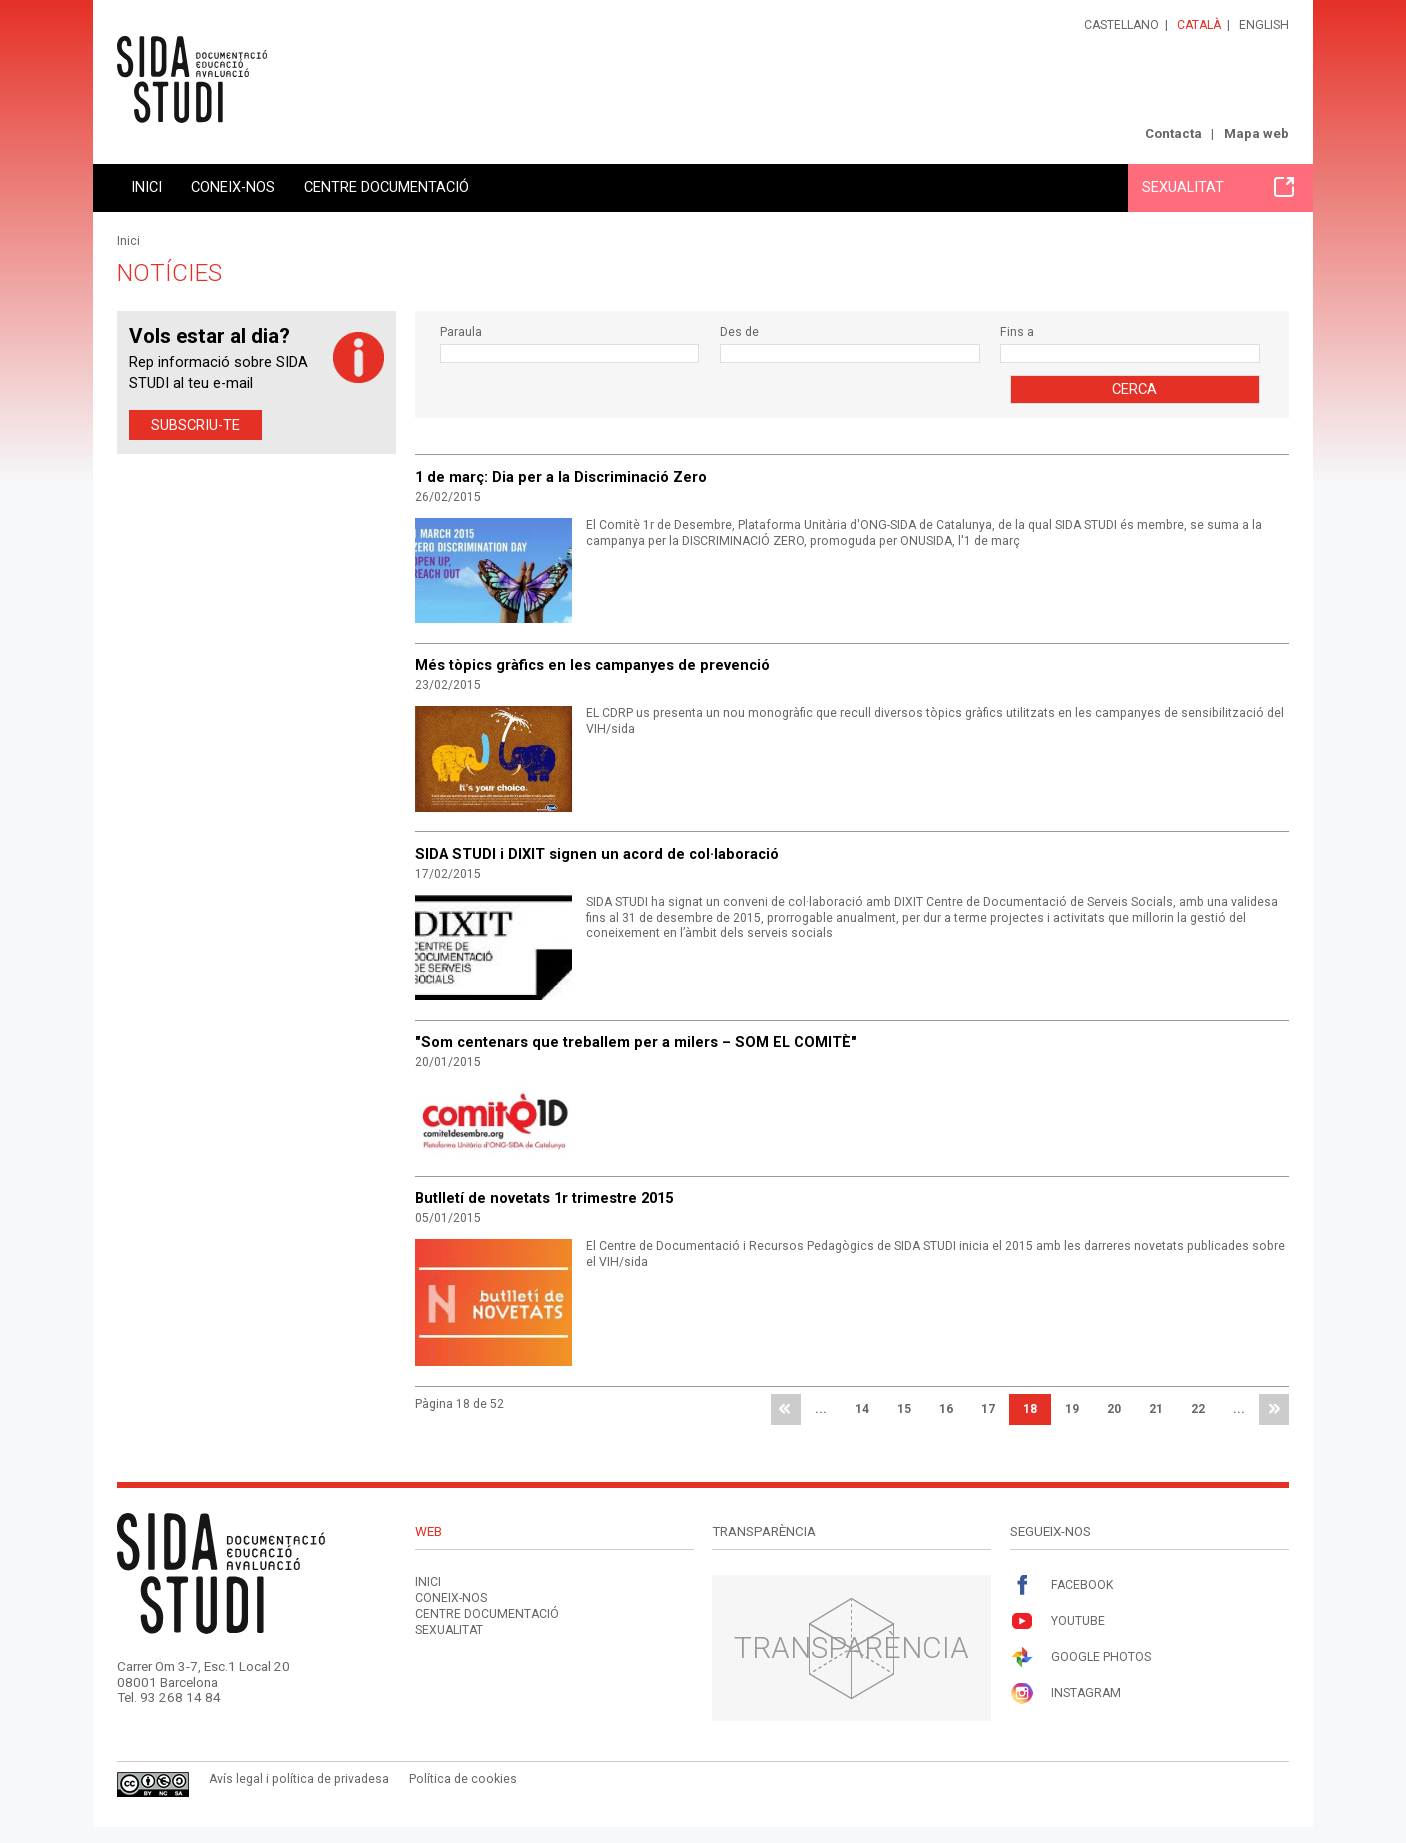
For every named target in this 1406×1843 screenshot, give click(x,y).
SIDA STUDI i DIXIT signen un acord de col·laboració (597, 854)
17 (988, 1409)
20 (1114, 1409)
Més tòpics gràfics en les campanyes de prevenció (592, 665)
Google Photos (1080, 1657)
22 (1198, 1409)
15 (904, 1409)
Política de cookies (463, 1779)
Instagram (1065, 1693)
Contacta (1173, 133)
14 (862, 1409)
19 (1072, 1409)
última (1274, 1410)
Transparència (851, 1647)
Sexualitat (1218, 187)
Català (1199, 25)
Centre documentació (386, 187)
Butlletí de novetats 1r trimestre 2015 (544, 1198)
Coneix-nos (233, 187)
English (1264, 25)
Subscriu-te (195, 425)
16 (946, 1409)
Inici (146, 187)
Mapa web (1256, 133)
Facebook (1061, 1585)
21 (1156, 1409)
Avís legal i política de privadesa (299, 1779)
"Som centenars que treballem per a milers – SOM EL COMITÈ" (636, 1042)
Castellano (1121, 25)
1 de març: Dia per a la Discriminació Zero (561, 477)
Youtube (1057, 1621)
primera (786, 1410)
